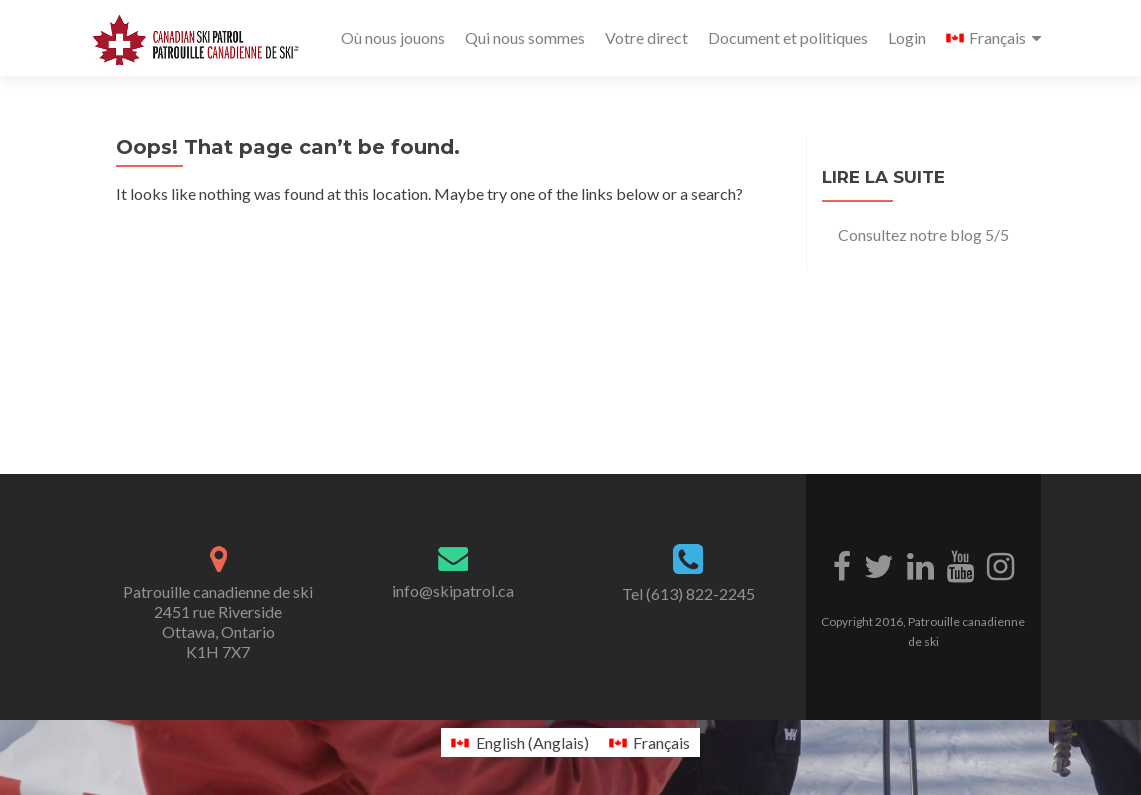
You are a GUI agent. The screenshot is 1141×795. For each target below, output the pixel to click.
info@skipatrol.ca (453, 590)
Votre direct (646, 37)
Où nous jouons (393, 37)
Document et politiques (788, 37)
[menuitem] (993, 38)
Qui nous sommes (525, 37)
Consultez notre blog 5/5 (923, 234)
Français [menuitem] (661, 742)
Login (907, 37)
